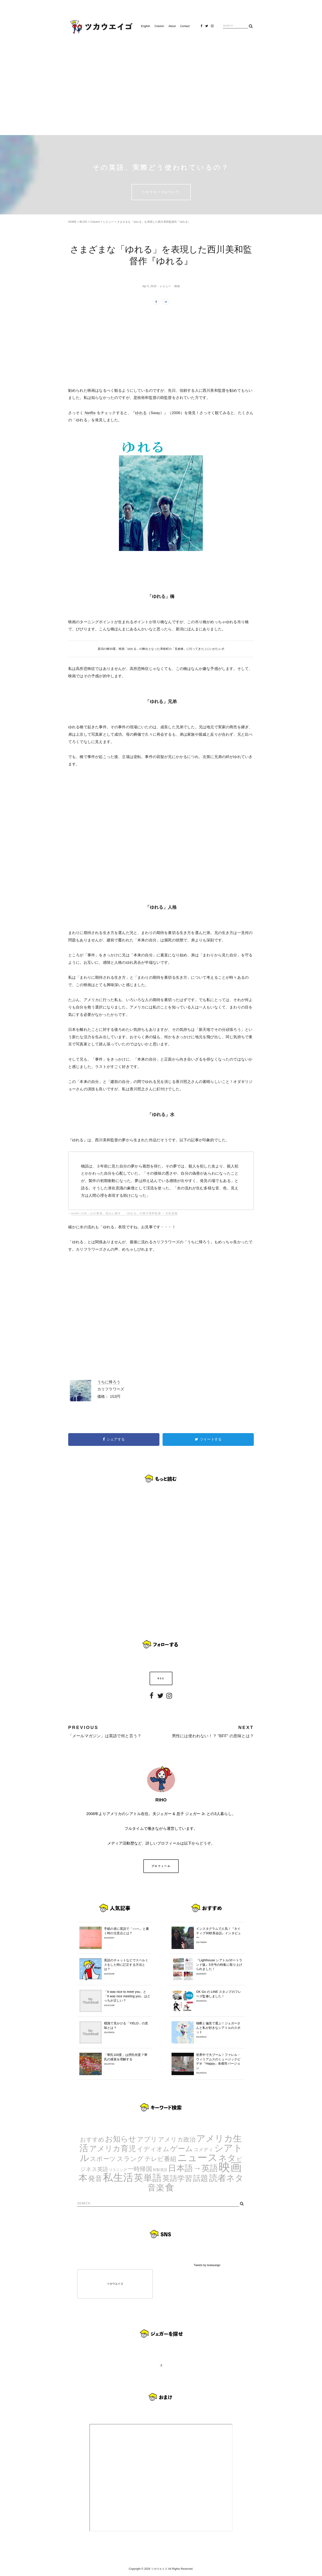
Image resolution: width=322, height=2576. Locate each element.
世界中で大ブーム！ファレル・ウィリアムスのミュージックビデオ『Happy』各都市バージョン (219, 2063)
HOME (72, 221)
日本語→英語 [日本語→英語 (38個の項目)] (193, 2168)
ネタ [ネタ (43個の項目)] (227, 2158)
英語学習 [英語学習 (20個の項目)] (177, 2178)
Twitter (206, 27)
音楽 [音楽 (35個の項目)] (156, 2187)
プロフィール (161, 1866)
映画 (177, 286)
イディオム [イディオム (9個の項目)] (153, 2149)
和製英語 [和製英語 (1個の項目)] (160, 2170)
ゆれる (141, 413)
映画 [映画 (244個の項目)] (230, 2167)
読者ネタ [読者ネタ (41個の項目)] (226, 2178)
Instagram (212, 27)
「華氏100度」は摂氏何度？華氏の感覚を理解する (127, 2059)
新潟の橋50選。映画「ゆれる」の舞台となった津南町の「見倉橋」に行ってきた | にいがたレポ (161, 648)
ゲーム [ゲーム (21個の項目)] (181, 2148)
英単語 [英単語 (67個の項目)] (148, 2178)
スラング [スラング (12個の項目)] (130, 2158)
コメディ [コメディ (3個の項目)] (204, 2149)
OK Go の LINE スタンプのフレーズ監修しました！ (219, 1996)
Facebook (201, 27)
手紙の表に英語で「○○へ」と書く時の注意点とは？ (127, 1933)
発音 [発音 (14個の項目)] (95, 2178)
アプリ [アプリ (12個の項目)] (147, 2139)
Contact (185, 26)
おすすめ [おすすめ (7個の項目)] (92, 2139)
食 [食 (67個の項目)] (169, 2187)
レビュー (108, 221)
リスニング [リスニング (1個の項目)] (118, 2170)
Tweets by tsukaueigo (207, 2265)
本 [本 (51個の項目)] (82, 2178)
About (172, 26)
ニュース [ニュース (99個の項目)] (197, 2157)
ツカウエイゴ (115, 2283)
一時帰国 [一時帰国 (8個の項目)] (140, 2169)
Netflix (90, 413)
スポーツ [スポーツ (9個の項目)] (103, 2158)
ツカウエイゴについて (161, 192)
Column (159, 26)
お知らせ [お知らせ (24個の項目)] (120, 2139)
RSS (161, 1678)
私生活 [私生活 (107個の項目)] (118, 2177)
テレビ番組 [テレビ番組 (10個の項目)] (160, 2158)
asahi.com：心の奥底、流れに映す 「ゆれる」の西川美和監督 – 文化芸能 (124, 1213)
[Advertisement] (161, 82)
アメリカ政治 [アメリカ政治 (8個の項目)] (176, 2139)
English (145, 26)
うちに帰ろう (108, 1382)
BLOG (83, 221)
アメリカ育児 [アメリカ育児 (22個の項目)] (112, 2148)
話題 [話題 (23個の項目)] (200, 2178)
